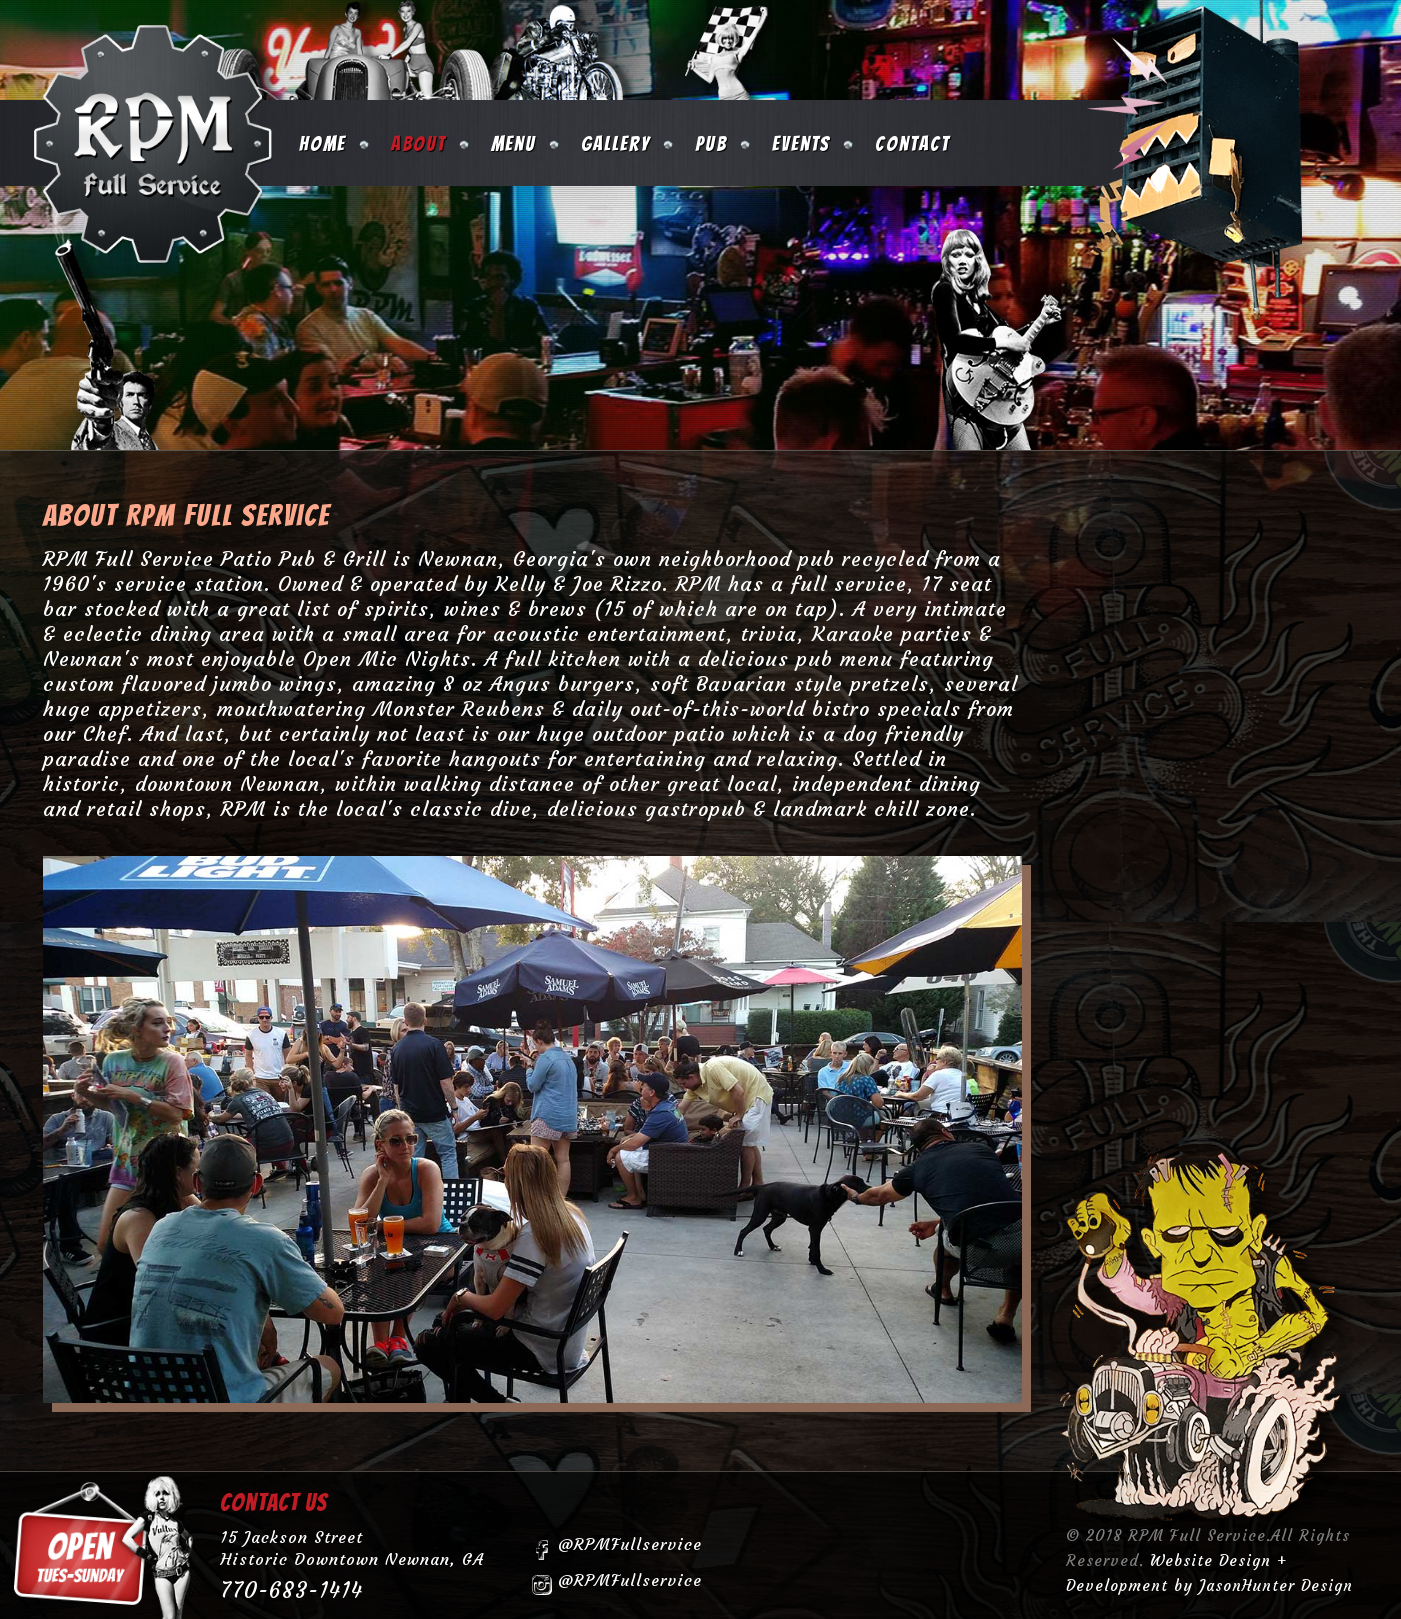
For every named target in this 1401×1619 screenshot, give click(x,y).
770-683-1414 (292, 1590)
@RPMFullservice (617, 1547)
